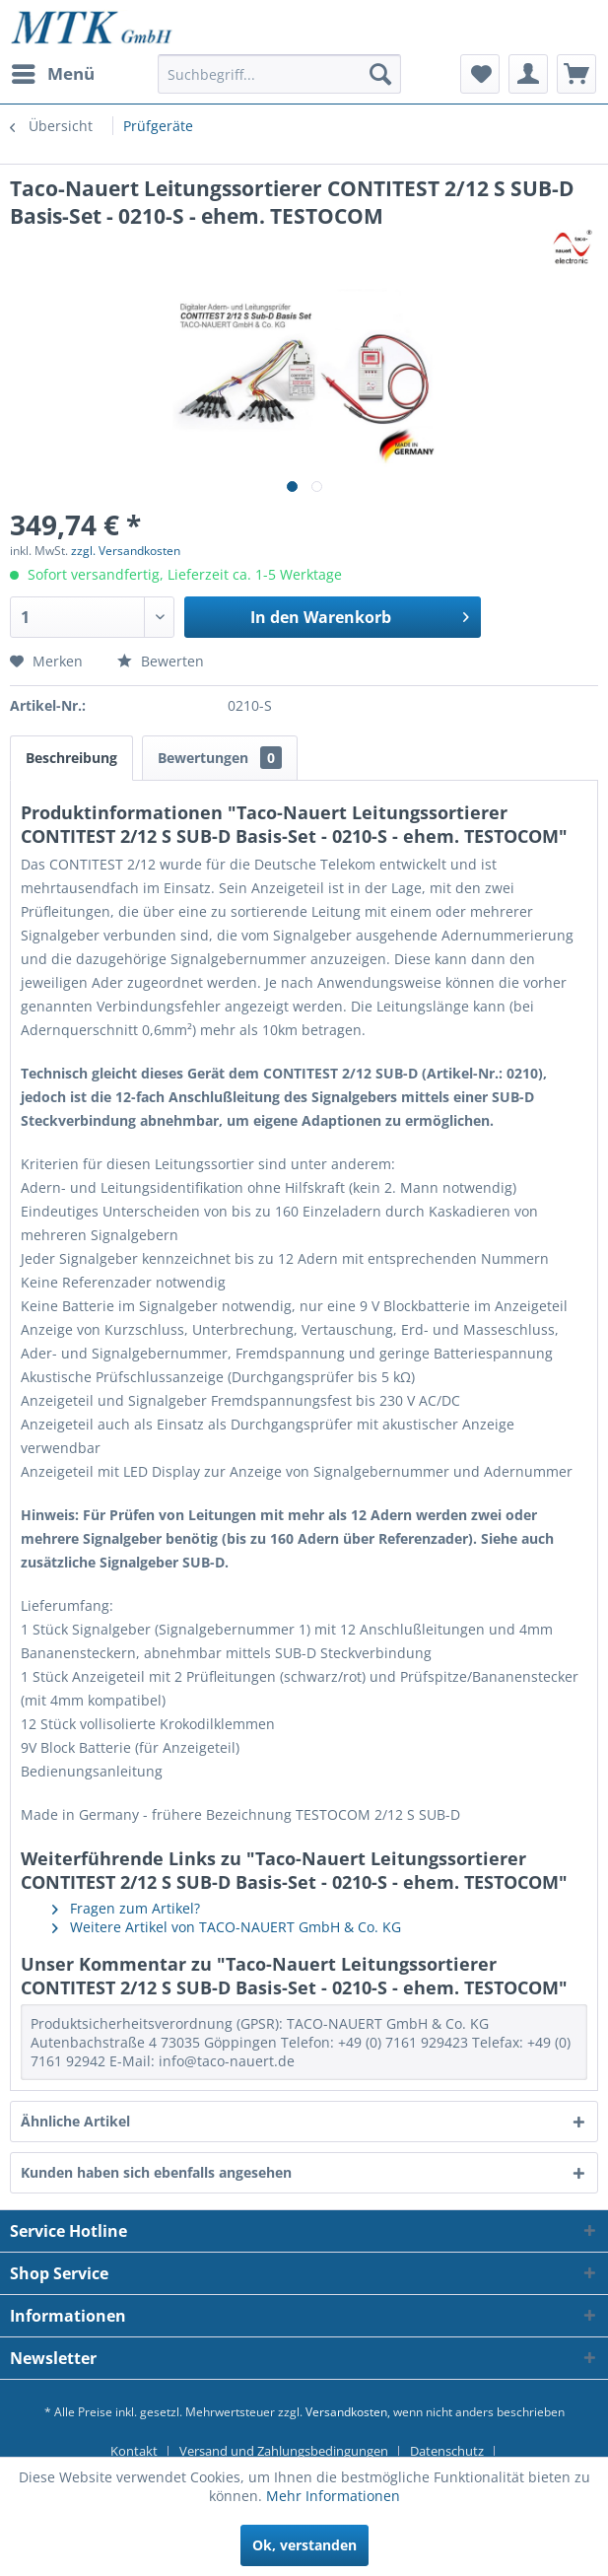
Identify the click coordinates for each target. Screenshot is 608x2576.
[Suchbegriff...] (279, 74)
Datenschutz (447, 2451)
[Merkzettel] (480, 74)
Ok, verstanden (304, 2545)
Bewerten (160, 661)
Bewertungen (220, 757)
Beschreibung (71, 757)
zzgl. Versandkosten (125, 550)
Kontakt (134, 2451)
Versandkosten (346, 2411)
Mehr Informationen (333, 2495)
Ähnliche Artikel (75, 2121)
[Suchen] (380, 74)
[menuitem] (52, 74)
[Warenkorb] (576, 74)
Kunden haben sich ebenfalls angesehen (156, 2172)
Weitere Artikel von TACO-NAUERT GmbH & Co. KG (226, 1926)
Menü (53, 71)
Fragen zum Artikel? (126, 1908)
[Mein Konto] (528, 74)
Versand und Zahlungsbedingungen (283, 2451)
